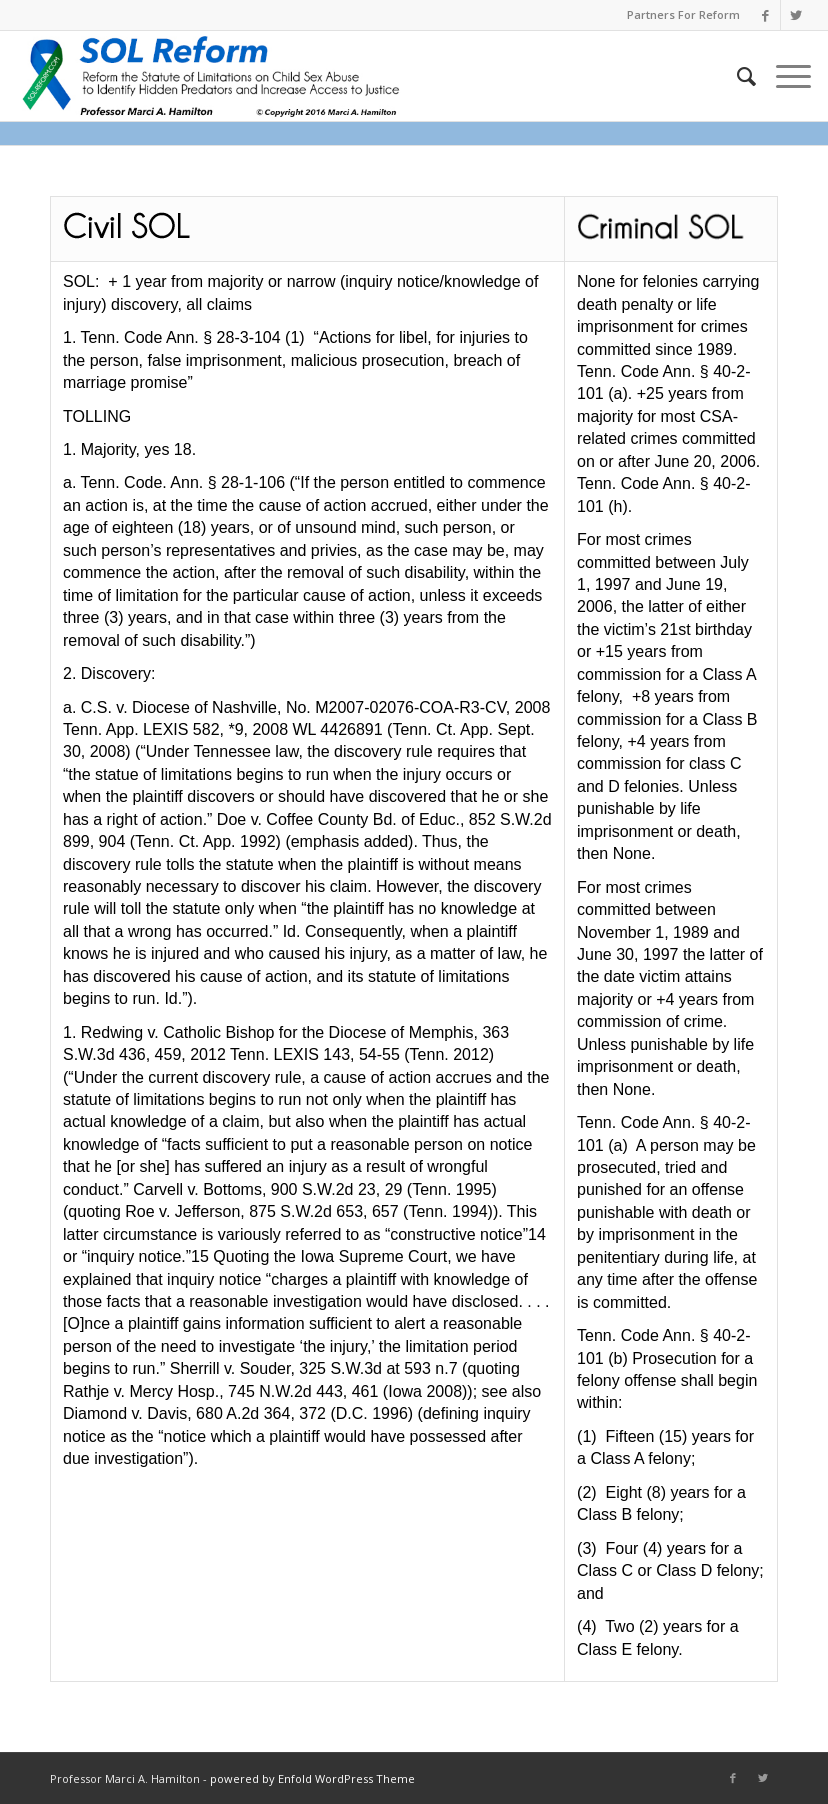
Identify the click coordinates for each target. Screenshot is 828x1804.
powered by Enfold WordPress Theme (312, 1778)
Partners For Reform (683, 14)
